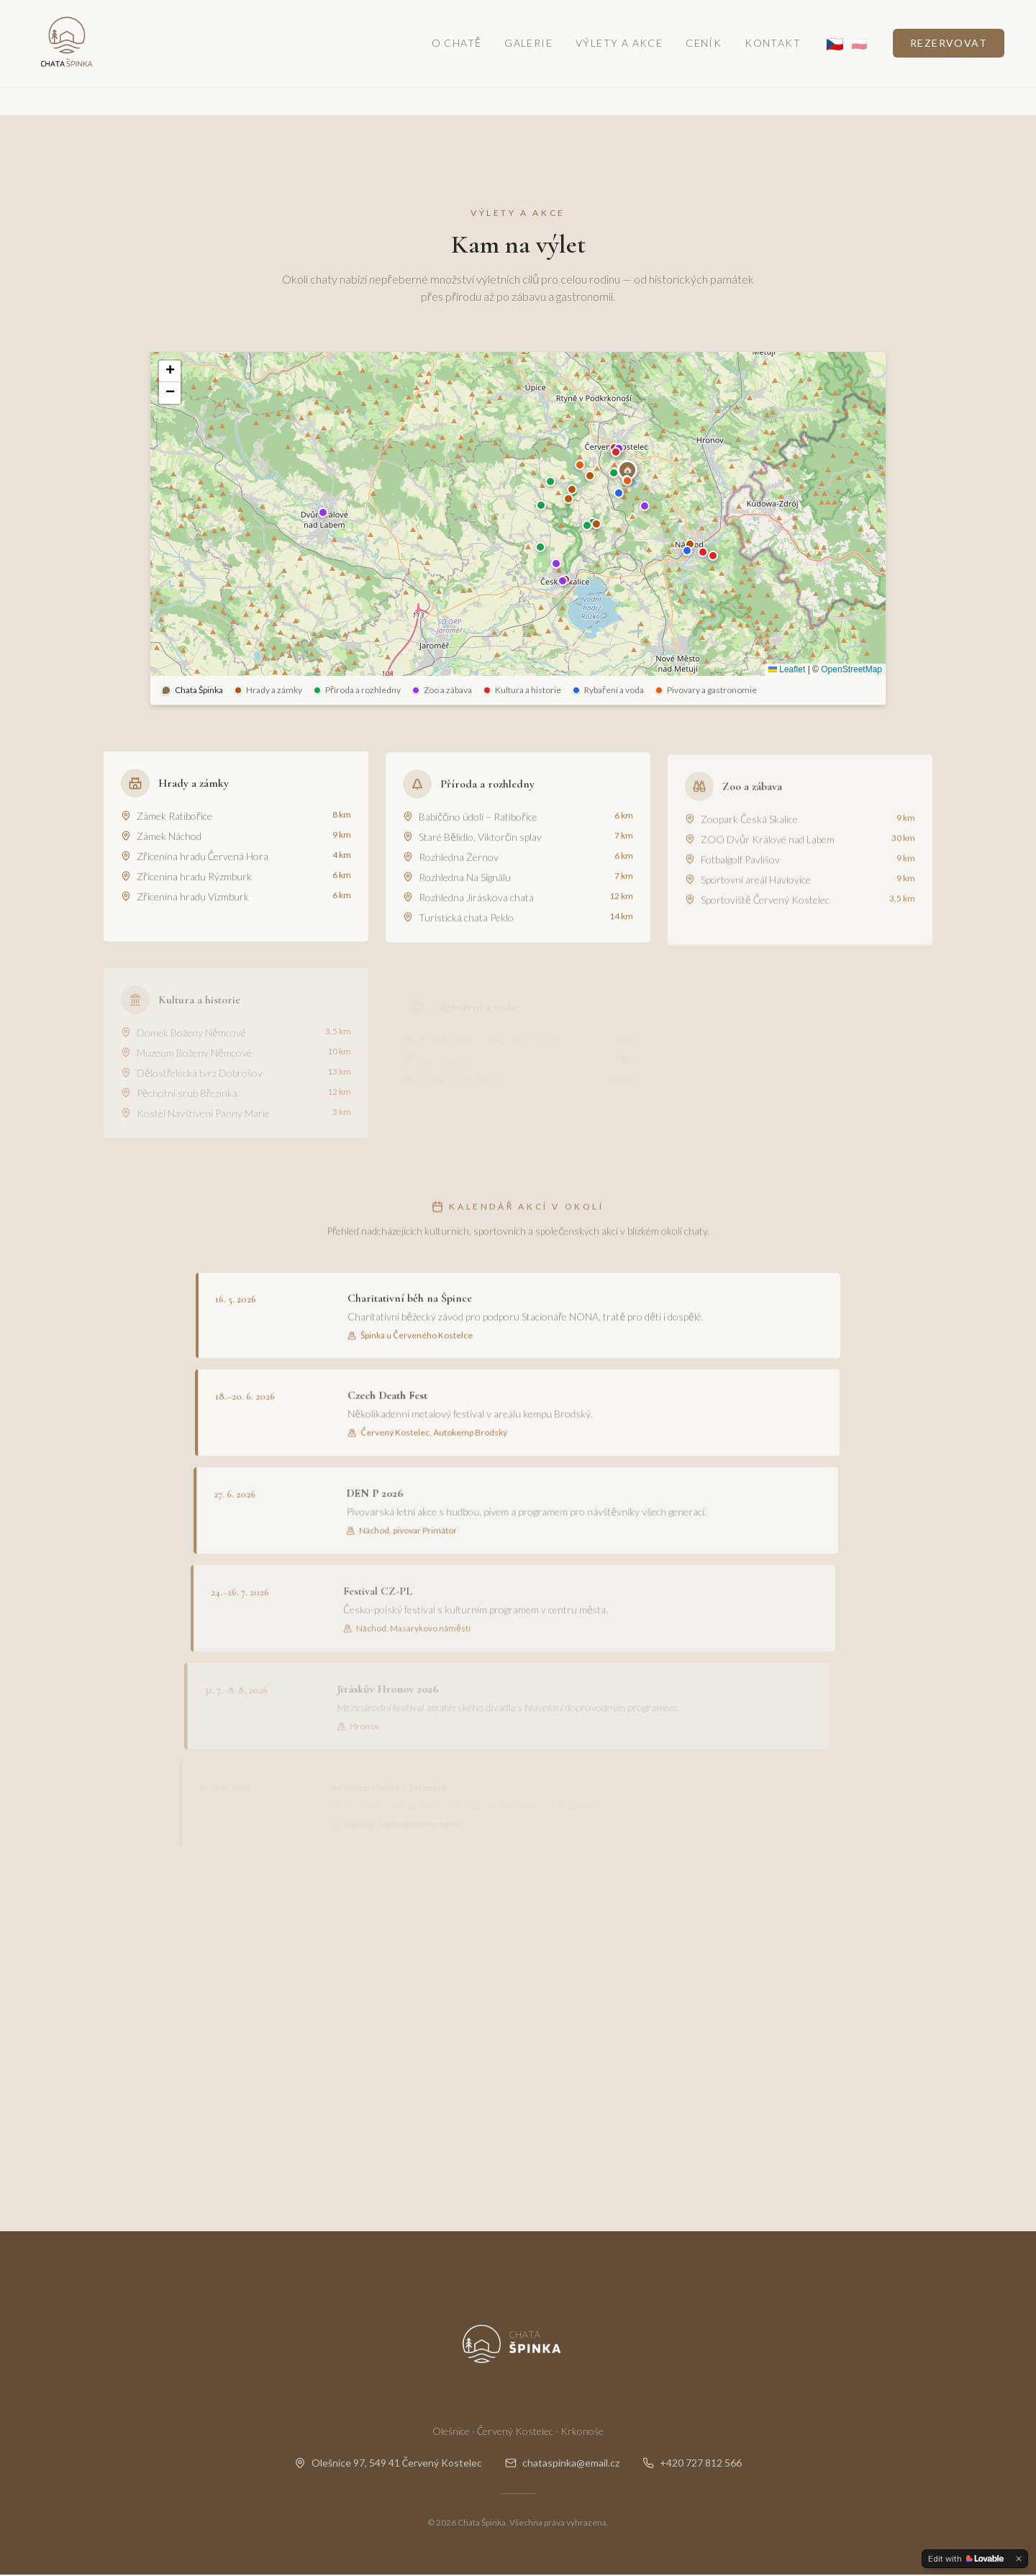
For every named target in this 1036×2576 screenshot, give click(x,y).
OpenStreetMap (851, 670)
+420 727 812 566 (692, 2464)
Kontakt (773, 60)
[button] (627, 470)
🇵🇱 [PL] (859, 60)
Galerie (528, 60)
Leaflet (786, 670)
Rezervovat (948, 60)
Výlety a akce (619, 60)
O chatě (457, 60)
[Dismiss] (1018, 2558)
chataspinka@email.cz (562, 2464)
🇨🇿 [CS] (834, 60)
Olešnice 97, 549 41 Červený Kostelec (388, 2464)
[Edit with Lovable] (965, 2558)
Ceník (704, 60)
